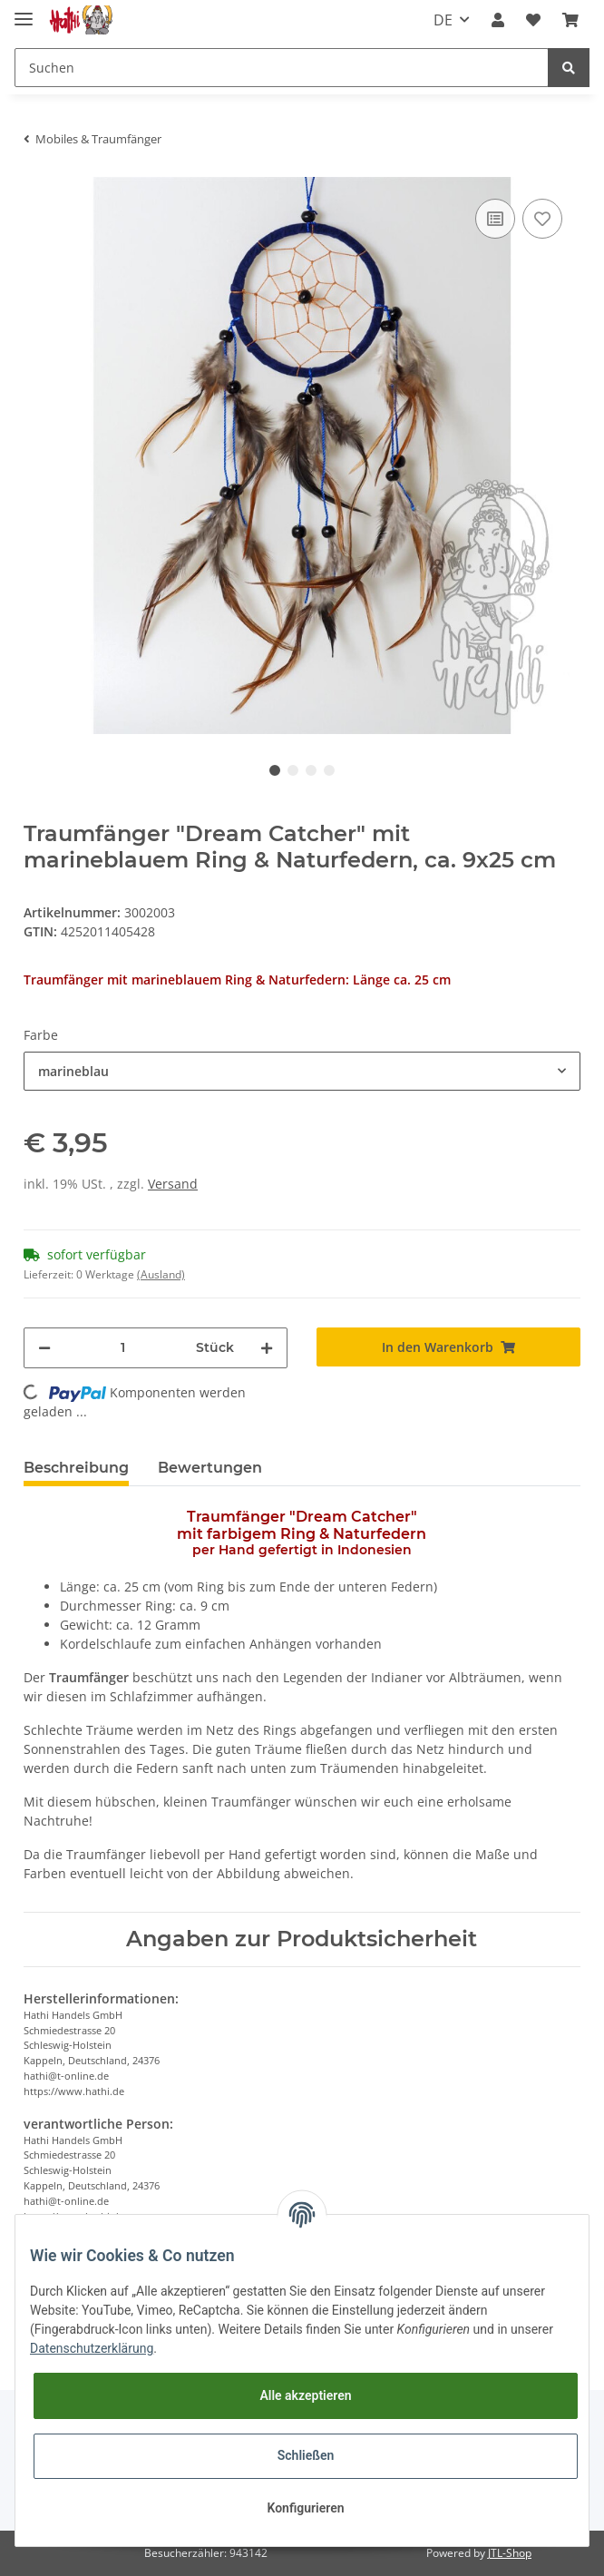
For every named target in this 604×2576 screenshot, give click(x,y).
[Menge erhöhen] (267, 1347)
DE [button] (443, 20)
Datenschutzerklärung (91, 2348)
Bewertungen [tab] (210, 1467)
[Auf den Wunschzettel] (542, 219)
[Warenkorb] (570, 20)
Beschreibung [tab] (76, 1467)
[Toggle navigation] (24, 11)
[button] (498, 20)
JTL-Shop (509, 2553)
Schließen (306, 2455)
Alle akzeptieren (305, 2395)
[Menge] (123, 1347)
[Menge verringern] (44, 1347)
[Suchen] (282, 67)
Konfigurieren (305, 2508)
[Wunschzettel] (533, 20)
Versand (173, 1183)
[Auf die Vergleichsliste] (495, 219)
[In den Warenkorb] (448, 1346)
